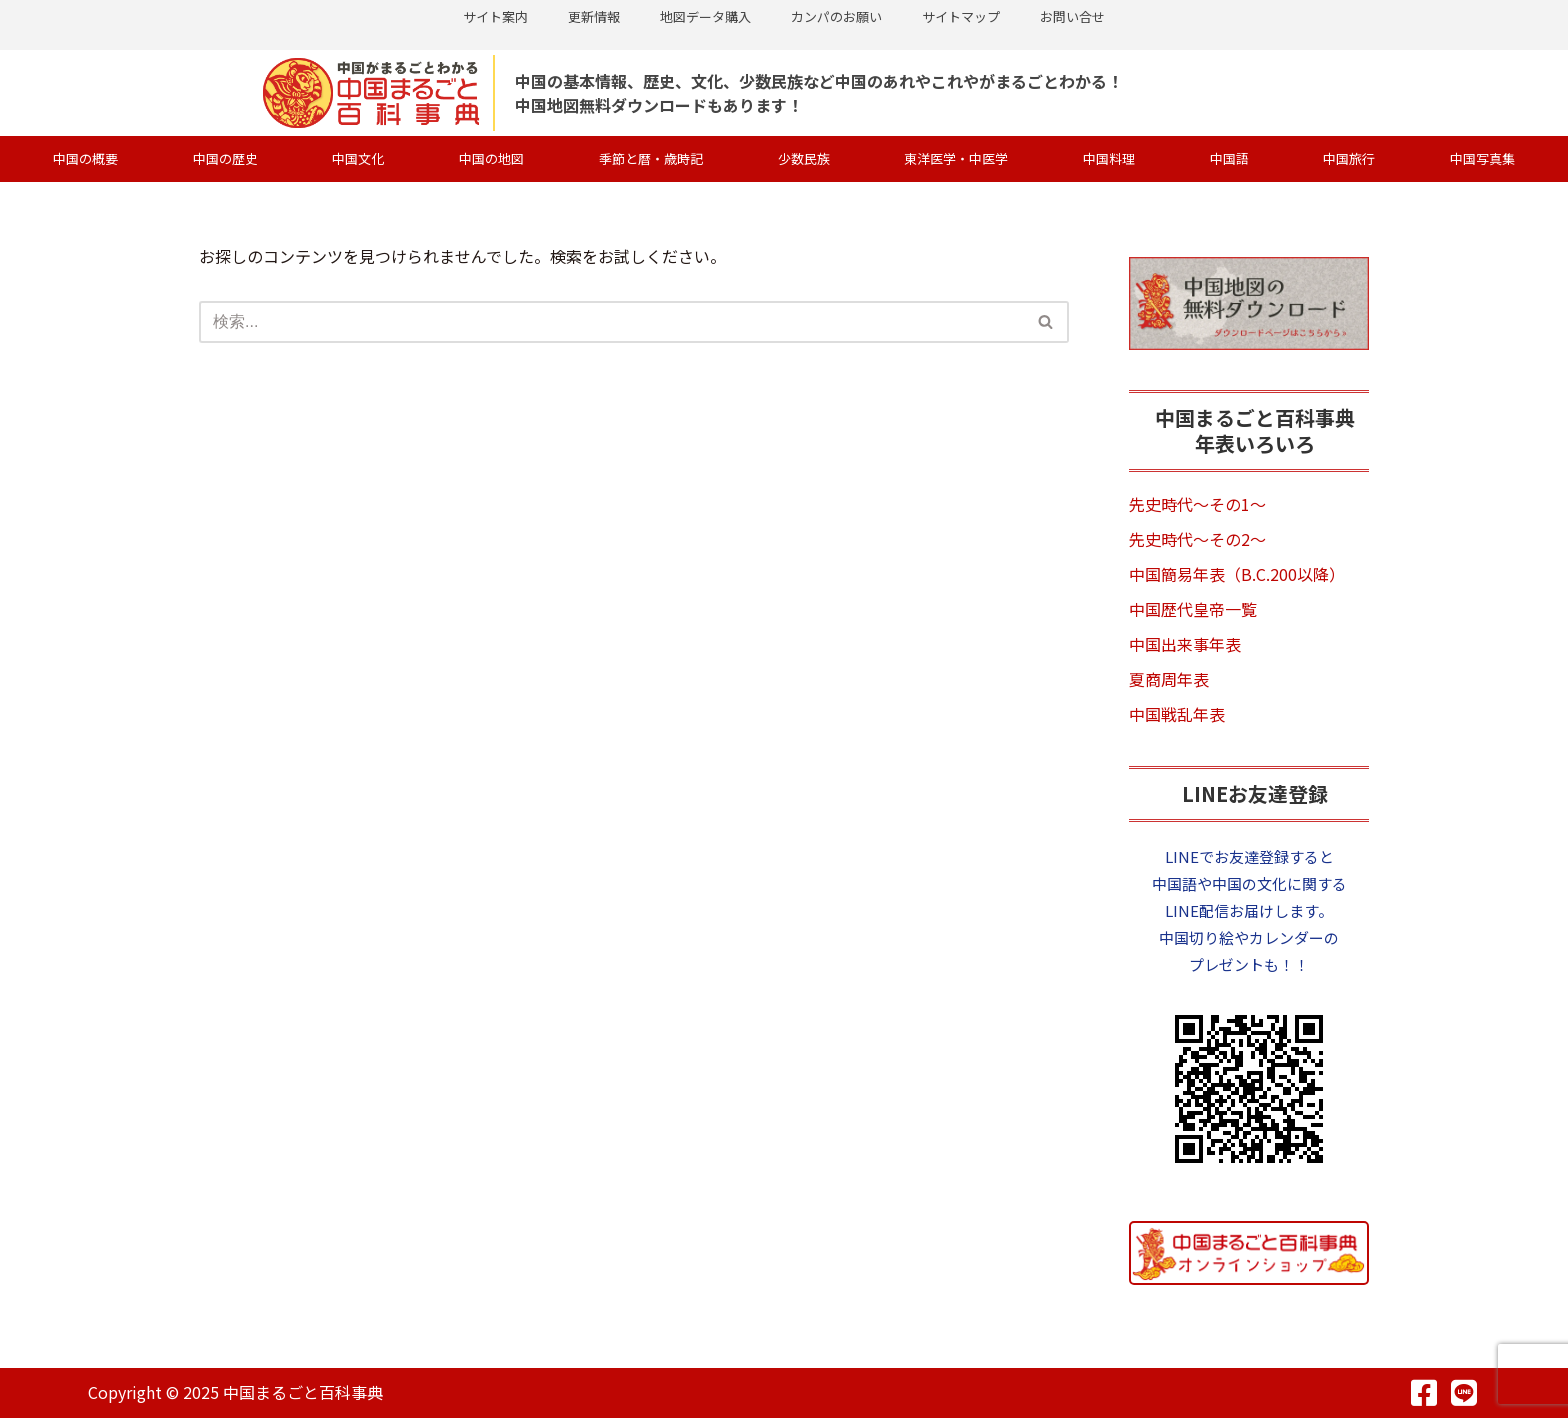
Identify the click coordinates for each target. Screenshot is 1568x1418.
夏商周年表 (1169, 679)
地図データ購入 (705, 16)
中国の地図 (491, 158)
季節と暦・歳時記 (651, 158)
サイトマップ (961, 16)
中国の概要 (85, 158)
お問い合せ (1072, 16)
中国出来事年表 (1185, 644)
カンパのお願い (836, 16)
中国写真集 (1482, 158)
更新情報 (594, 16)
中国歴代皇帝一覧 (1193, 609)
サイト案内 (495, 16)
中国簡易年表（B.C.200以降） (1237, 574)
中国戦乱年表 (1177, 714)
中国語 (1229, 158)
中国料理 (1109, 158)
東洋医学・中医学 (956, 158)
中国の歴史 (225, 158)
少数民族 (804, 158)
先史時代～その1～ (1197, 504)
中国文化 (358, 158)
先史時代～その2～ (1197, 539)
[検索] (611, 322)
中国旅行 (1349, 158)
